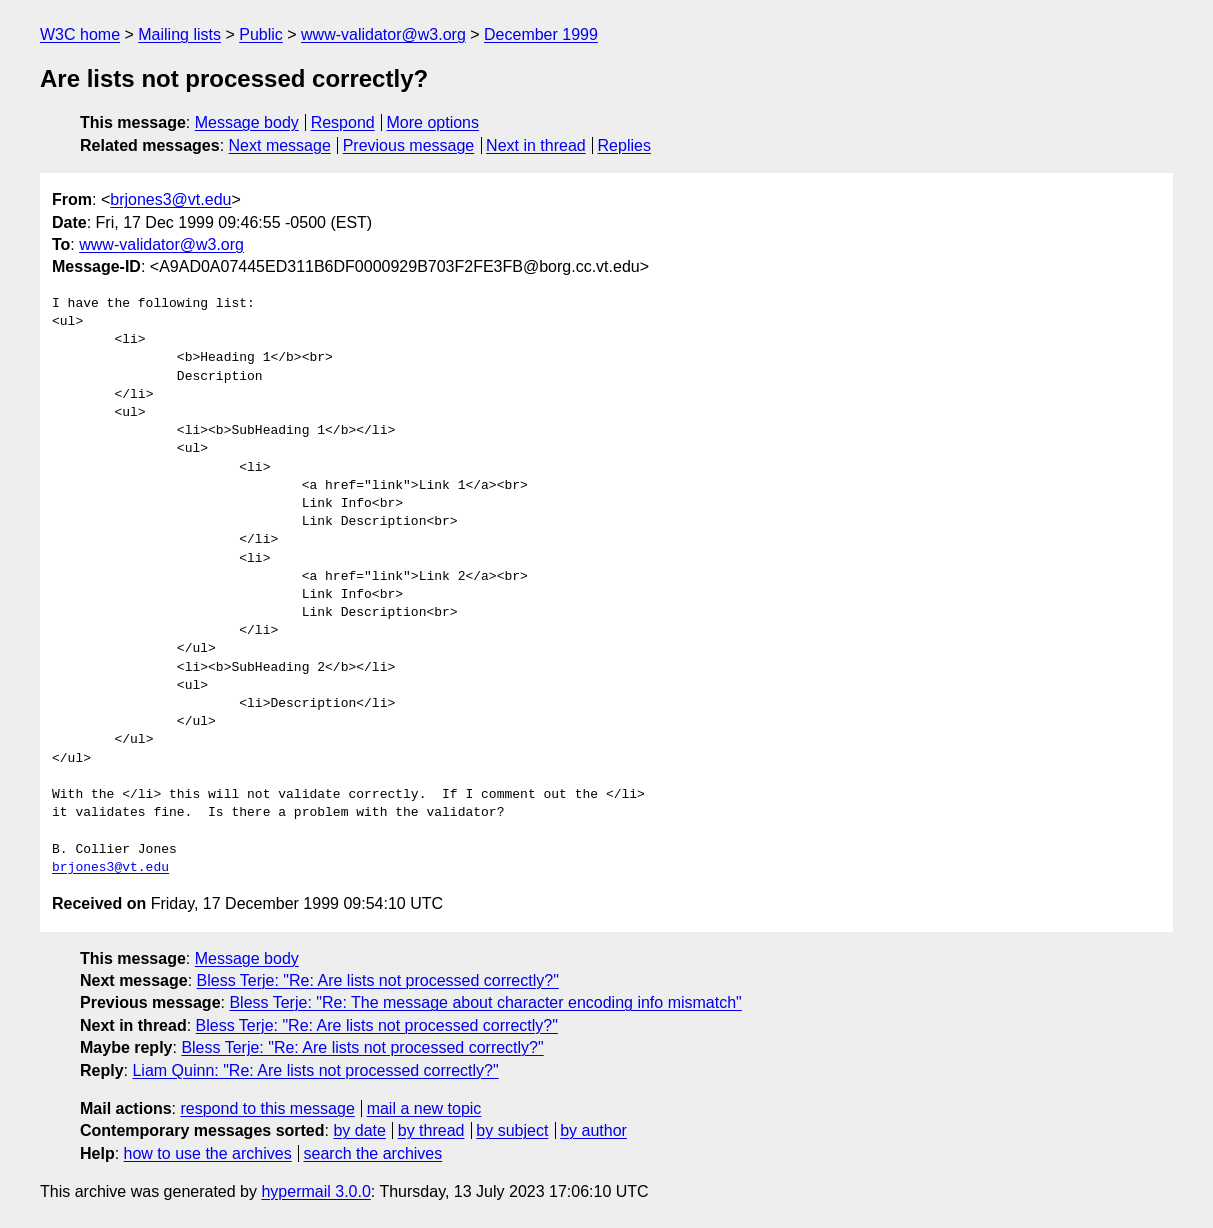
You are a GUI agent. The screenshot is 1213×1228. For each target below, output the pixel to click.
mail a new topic (424, 1108)
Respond (343, 122)
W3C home (80, 34)
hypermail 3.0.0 (315, 1191)
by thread (431, 1130)
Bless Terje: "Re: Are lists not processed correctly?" (378, 980)
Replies (624, 145)
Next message (280, 145)
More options (433, 122)
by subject (512, 1130)
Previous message (409, 145)
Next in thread (536, 145)
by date (359, 1130)
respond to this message (267, 1108)
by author (593, 1130)
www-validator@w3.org (383, 34)
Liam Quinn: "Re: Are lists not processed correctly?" (315, 1070)
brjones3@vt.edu (170, 199)
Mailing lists (179, 34)
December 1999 (541, 34)
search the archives (373, 1153)
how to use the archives (208, 1153)
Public (261, 34)
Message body (247, 122)
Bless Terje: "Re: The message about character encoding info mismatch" (485, 1002)
